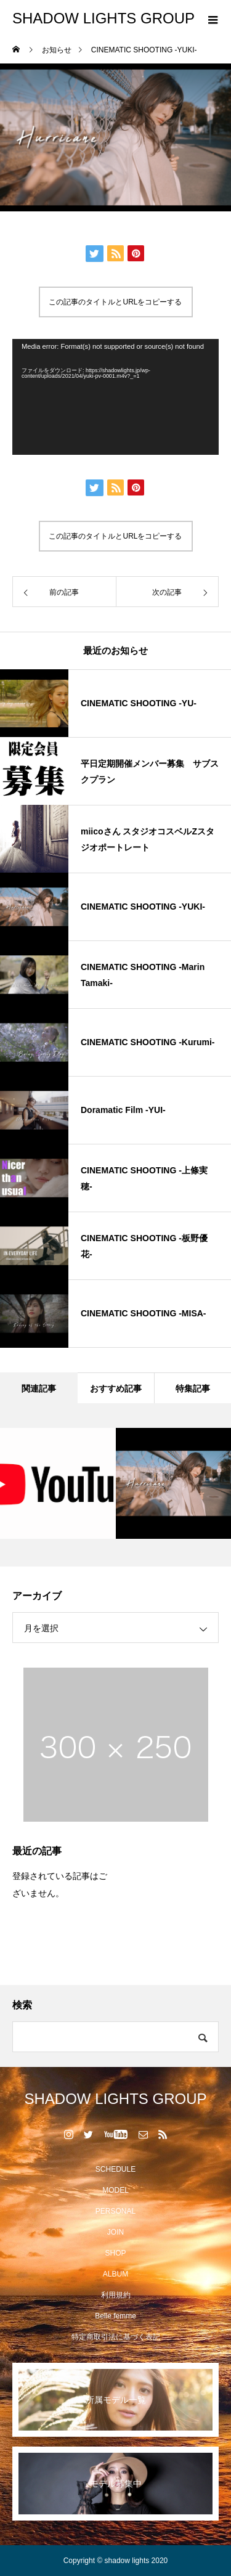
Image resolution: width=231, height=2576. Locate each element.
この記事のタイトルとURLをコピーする (115, 302)
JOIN (115, 2232)
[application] (115, 397)
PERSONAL (115, 2211)
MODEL (115, 2190)
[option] (58, 1483)
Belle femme (115, 2316)
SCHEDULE (115, 2169)
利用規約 (116, 2295)
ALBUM (115, 2274)
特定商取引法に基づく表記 (115, 2337)
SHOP (115, 2253)
